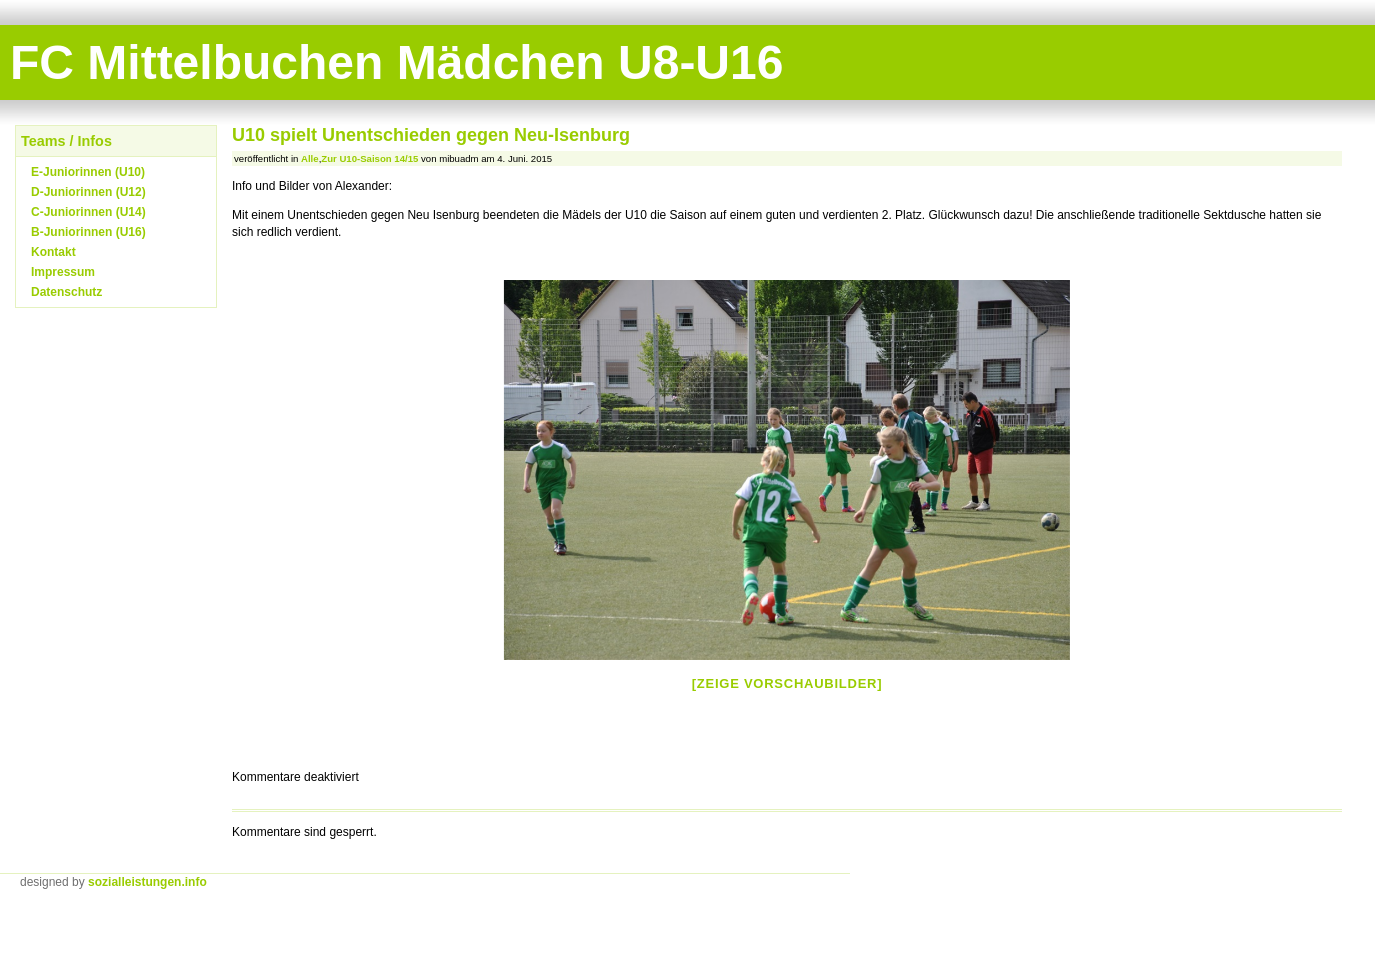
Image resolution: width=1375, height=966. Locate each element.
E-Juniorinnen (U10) (88, 172)
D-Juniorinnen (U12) (88, 192)
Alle (310, 158)
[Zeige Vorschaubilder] (787, 683)
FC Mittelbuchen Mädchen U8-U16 (396, 62)
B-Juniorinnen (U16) (88, 232)
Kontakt (53, 252)
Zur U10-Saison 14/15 (369, 158)
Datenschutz (66, 292)
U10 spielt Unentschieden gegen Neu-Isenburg (431, 135)
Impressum (63, 272)
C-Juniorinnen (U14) (88, 212)
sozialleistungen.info (147, 882)
